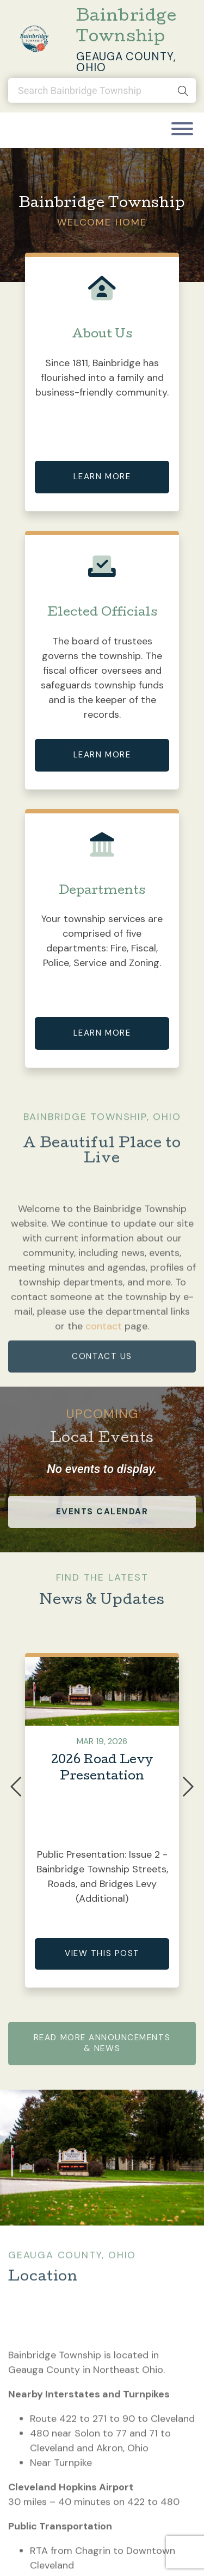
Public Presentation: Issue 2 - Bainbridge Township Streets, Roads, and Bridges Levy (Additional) (102, 1876)
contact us (102, 1382)
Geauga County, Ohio (126, 61)
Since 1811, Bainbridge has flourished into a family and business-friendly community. (102, 377)
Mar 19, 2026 (102, 1741)
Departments (102, 891)
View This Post (102, 1953)
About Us (102, 335)
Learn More (102, 476)
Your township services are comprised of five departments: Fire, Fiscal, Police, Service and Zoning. (102, 940)
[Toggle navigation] (182, 130)
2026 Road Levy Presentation (102, 1768)
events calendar (102, 1511)
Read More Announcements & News (102, 2043)
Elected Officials (102, 613)
